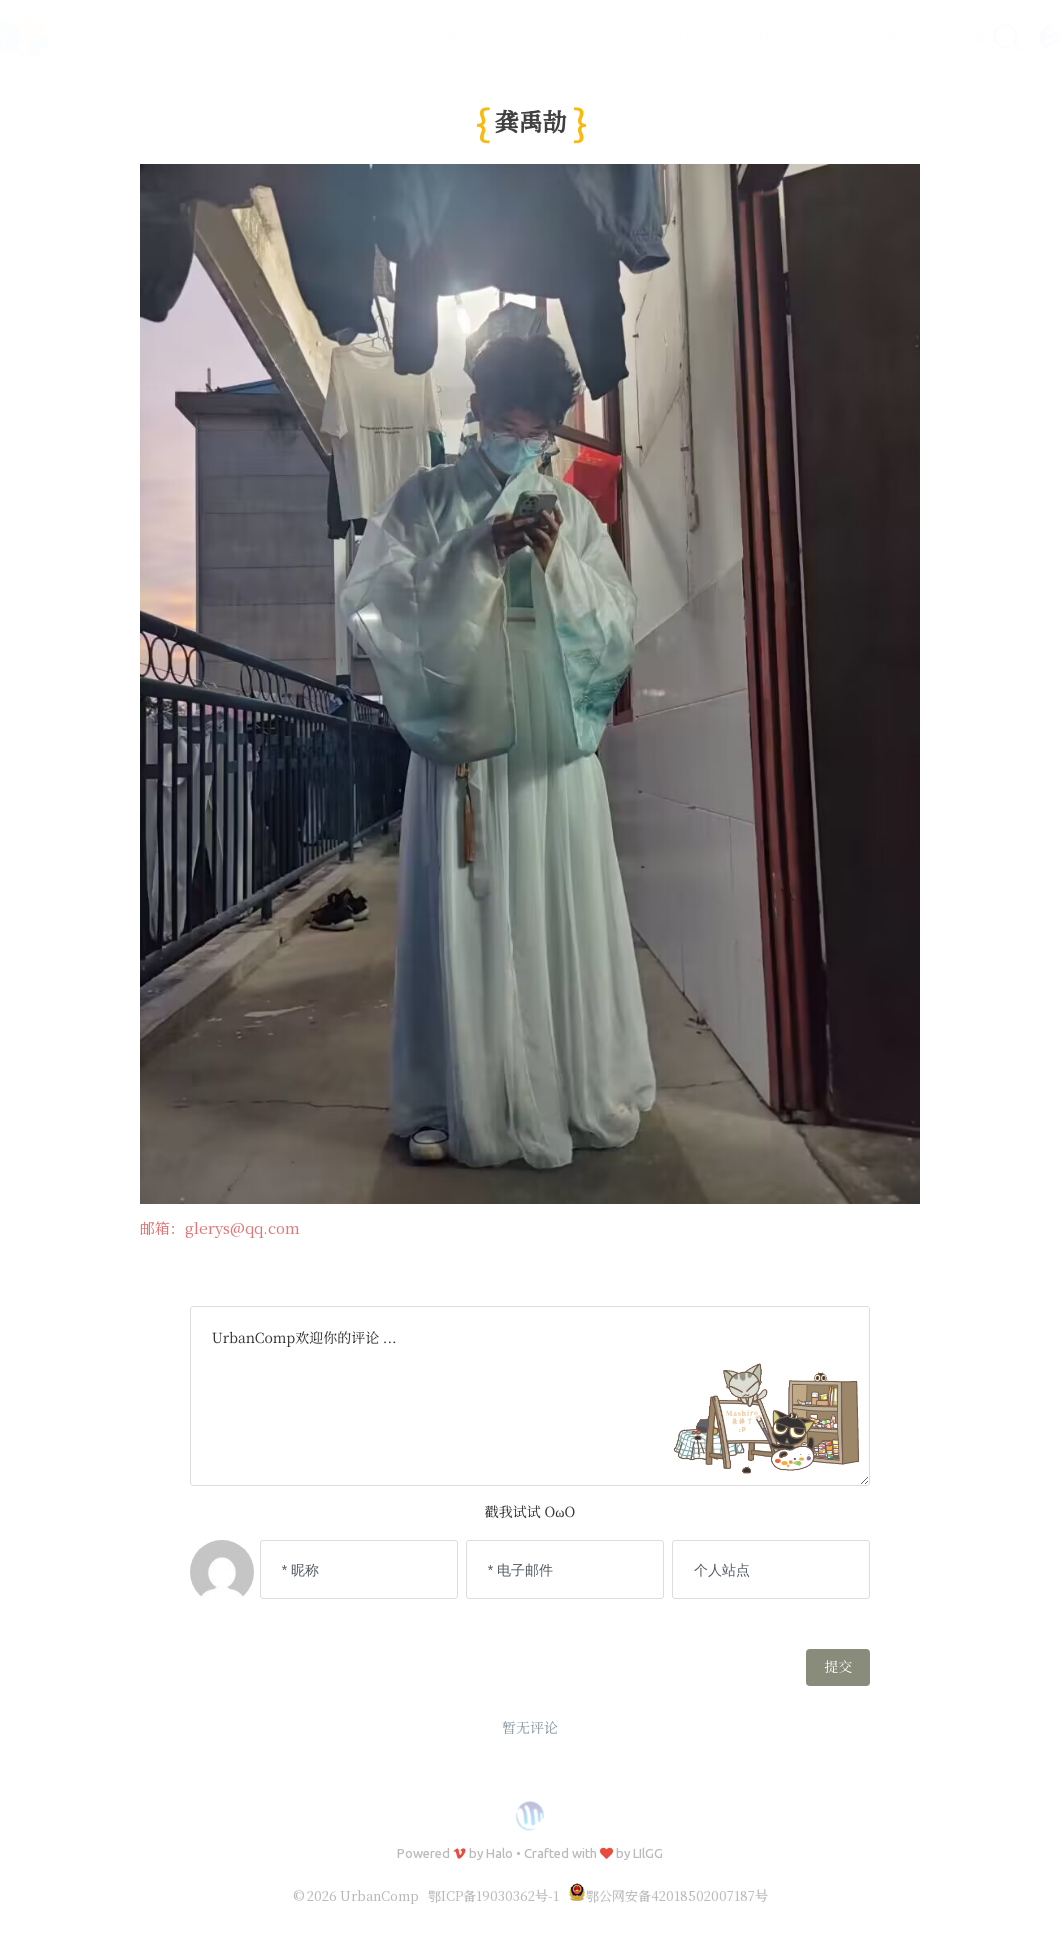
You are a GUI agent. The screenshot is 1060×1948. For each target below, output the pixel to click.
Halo (499, 1853)
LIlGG (648, 1853)
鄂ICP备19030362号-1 (493, 1895)
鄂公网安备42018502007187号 (668, 1895)
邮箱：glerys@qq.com (220, 1228)
